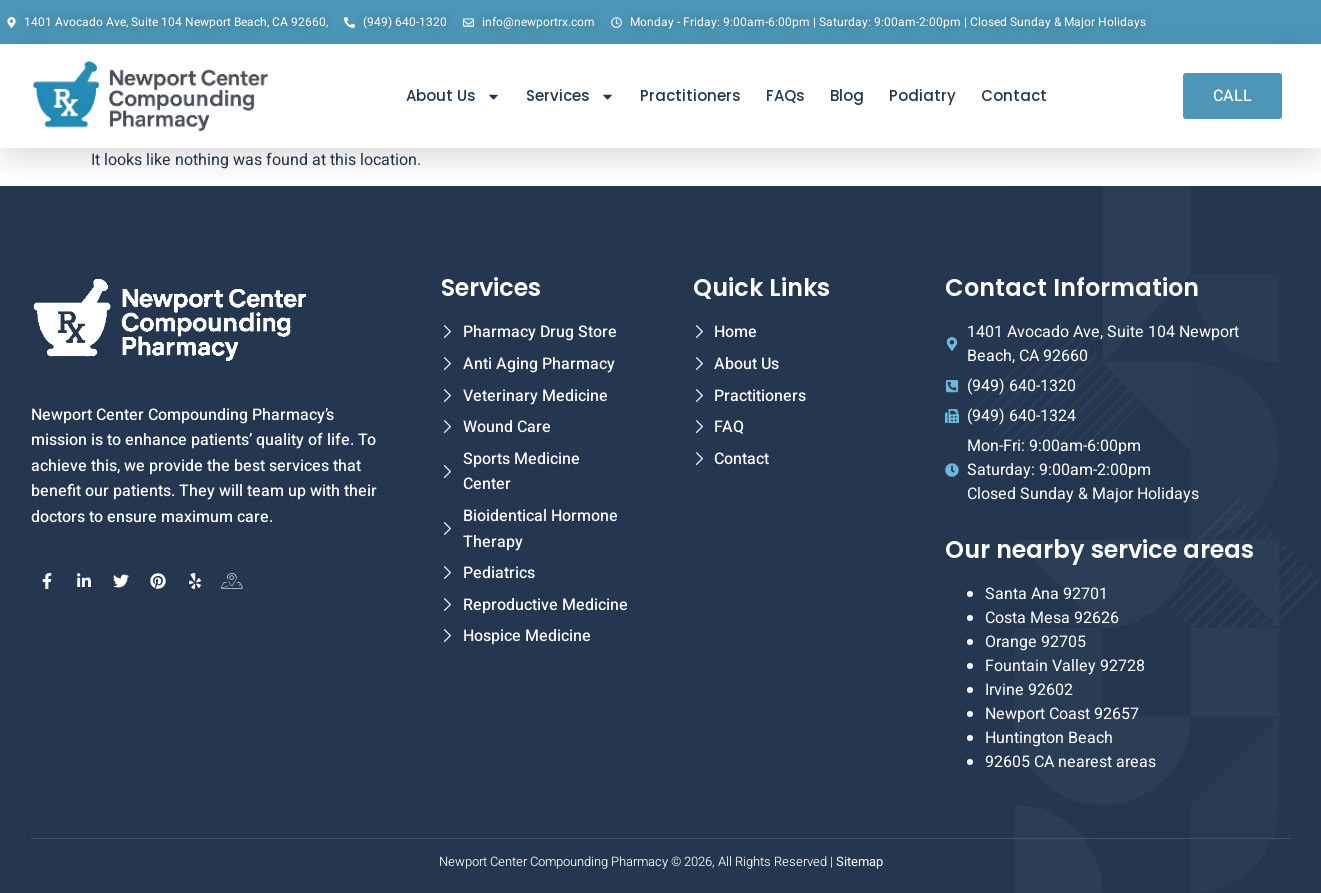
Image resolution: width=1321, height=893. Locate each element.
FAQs (785, 95)
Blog (847, 95)
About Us (453, 96)
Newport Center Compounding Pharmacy (553, 861)
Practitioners (690, 95)
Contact (1014, 95)
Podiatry (922, 95)
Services (570, 96)
